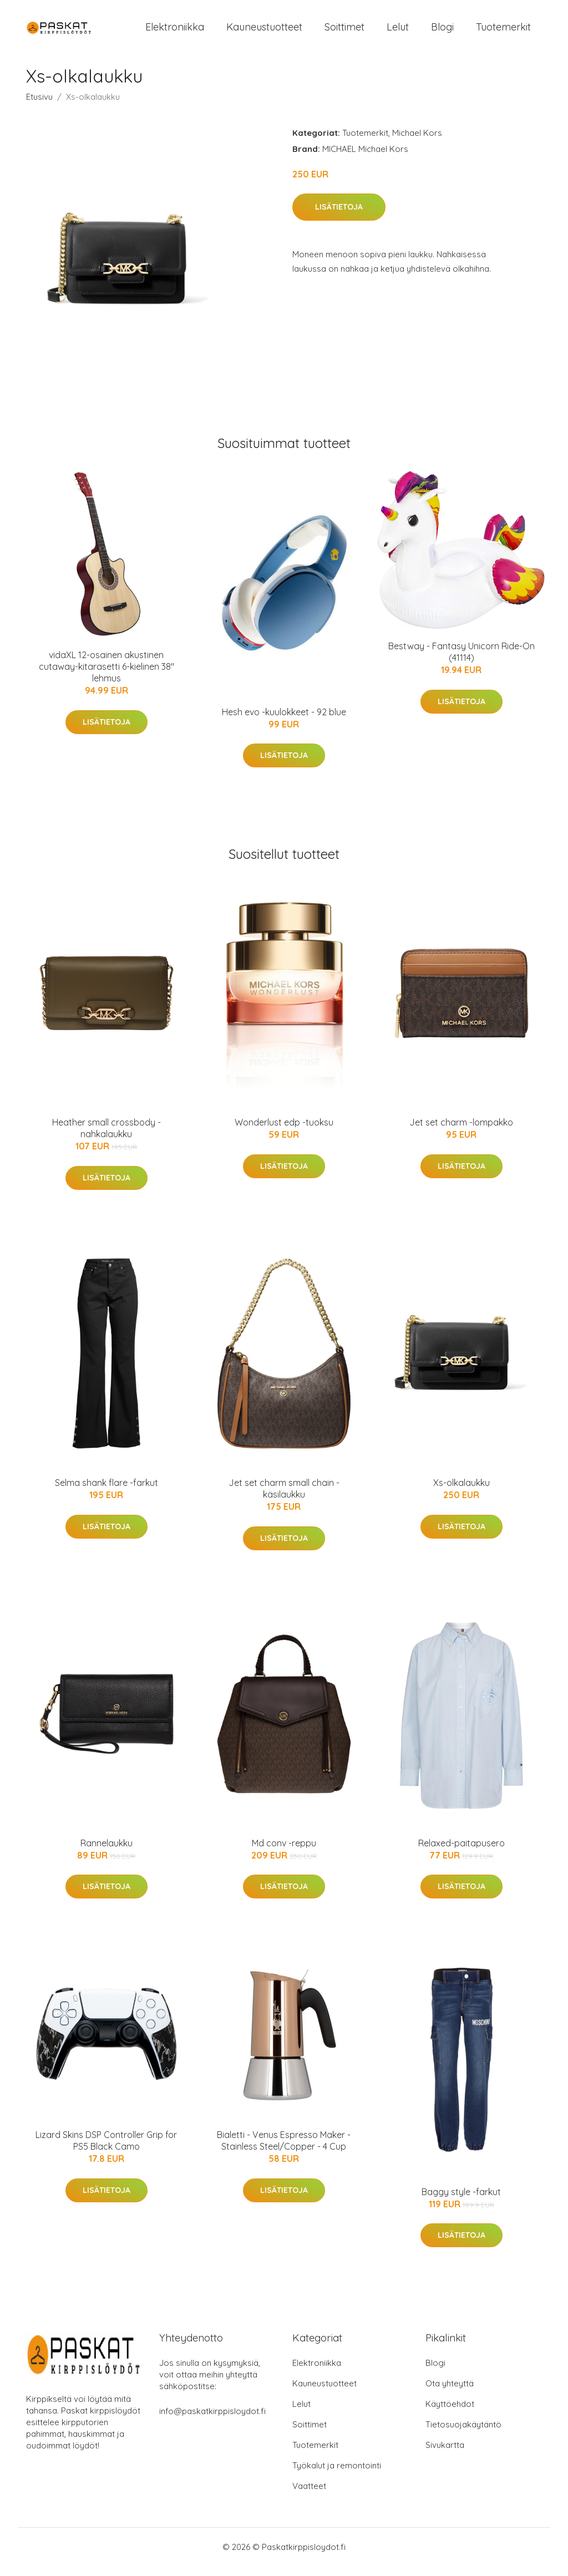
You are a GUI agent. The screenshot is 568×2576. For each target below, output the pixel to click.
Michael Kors (417, 142)
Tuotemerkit (503, 32)
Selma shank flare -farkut (106, 1492)
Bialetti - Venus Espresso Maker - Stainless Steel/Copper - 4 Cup (284, 2150)
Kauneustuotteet (264, 32)
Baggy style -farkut (461, 2201)
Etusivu (39, 106)
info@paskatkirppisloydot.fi (212, 2421)
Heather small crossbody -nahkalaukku (106, 1138)
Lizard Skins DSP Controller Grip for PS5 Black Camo (106, 2150)
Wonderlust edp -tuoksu (284, 1132)
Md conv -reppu (284, 1852)
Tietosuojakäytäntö (463, 2434)
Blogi (442, 32)
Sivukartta (444, 2455)
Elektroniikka (174, 32)
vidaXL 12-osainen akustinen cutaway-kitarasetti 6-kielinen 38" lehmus (106, 676)
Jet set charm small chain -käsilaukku (284, 1497)
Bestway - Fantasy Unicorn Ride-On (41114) (461, 661)
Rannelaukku (106, 1852)
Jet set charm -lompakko (461, 1132)
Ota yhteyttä (449, 2393)
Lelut (398, 32)
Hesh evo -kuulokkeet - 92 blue (284, 721)
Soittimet (344, 32)
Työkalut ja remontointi (336, 2475)
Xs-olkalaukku (461, 1492)
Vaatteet (309, 2496)
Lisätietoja (339, 217)
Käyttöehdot (449, 2414)
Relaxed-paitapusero (461, 1852)
